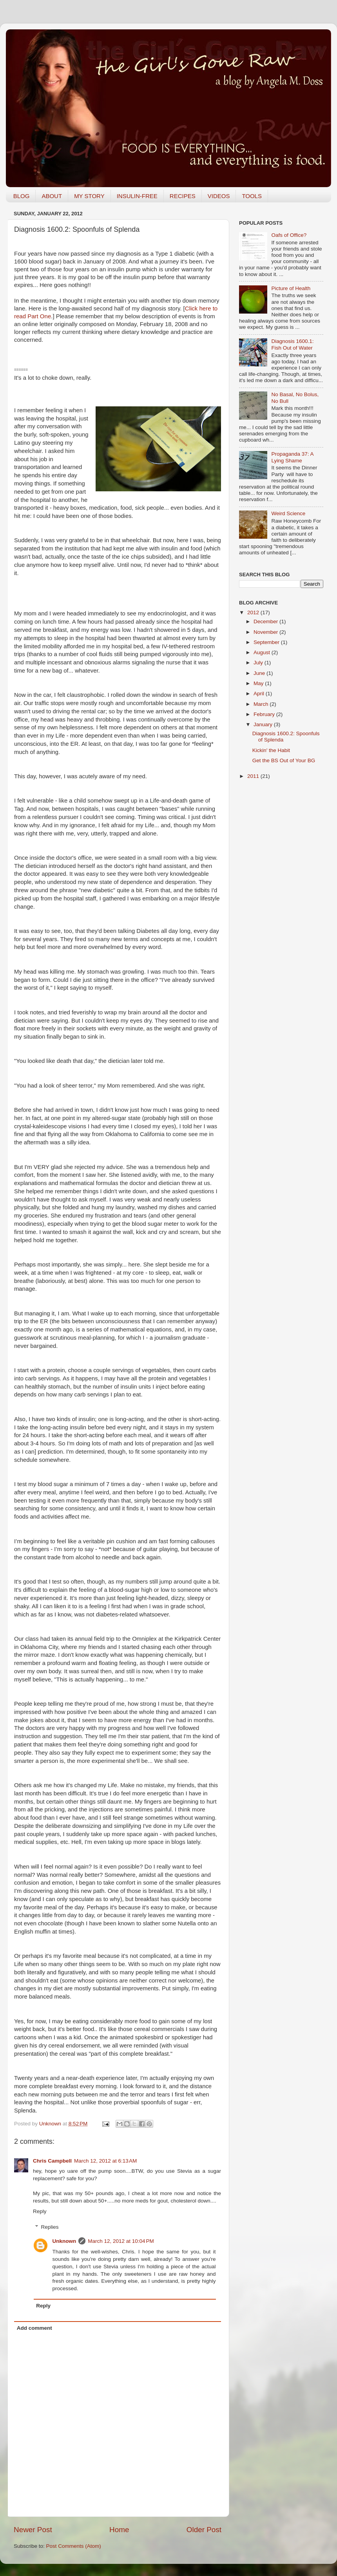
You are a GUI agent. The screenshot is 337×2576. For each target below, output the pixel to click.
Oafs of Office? (288, 235)
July (259, 663)
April (260, 693)
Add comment (34, 2328)
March (262, 704)
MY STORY (89, 196)
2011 (254, 776)
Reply (40, 2211)
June (260, 673)
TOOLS (252, 196)
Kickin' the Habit (271, 750)
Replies (50, 2227)
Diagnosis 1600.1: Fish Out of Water (292, 344)
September (267, 642)
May (259, 683)
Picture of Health (290, 288)
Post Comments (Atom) (73, 2546)
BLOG (21, 196)
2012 (254, 612)
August (263, 652)
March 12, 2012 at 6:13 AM (105, 2161)
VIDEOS (219, 196)
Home (119, 2529)
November (266, 632)
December (266, 621)
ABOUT (52, 196)
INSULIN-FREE (137, 196)
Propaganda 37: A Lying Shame (292, 457)
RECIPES (183, 196)
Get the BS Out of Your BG (283, 760)
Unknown (51, 2124)
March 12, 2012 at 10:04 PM (121, 2241)
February (265, 714)
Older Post (204, 2529)
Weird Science (288, 513)
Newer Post (33, 2529)
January (264, 724)
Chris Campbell (52, 2161)
